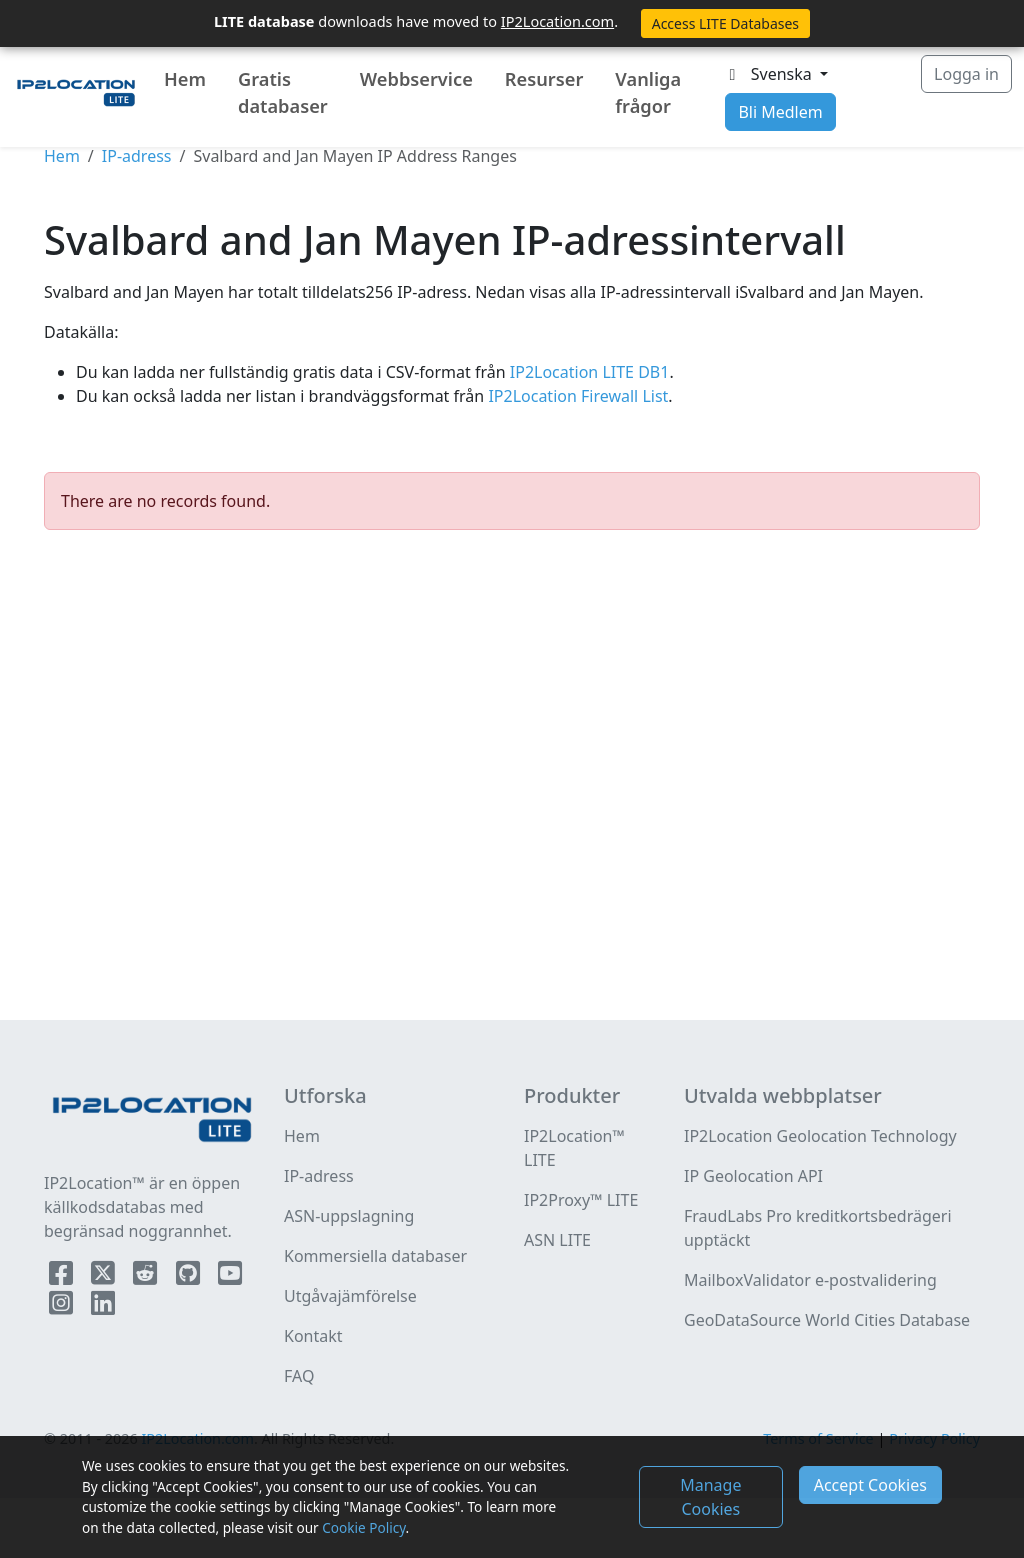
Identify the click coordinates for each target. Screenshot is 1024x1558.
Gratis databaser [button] (283, 92)
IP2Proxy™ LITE (581, 1200)
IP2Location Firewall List (576, 396)
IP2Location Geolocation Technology (820, 1136)
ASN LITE (557, 1240)
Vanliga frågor (648, 92)
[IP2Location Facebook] (63, 1277)
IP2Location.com (557, 21)
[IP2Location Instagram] (63, 1307)
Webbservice (416, 79)
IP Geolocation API (753, 1176)
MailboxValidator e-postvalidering (810, 1280)
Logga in (966, 74)
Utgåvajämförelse (350, 1296)
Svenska (769, 74)
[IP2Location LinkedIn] (103, 1307)
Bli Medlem (780, 112)
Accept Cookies (870, 1485)
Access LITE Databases (725, 23)
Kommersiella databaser (375, 1256)
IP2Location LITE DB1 (588, 372)
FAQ (299, 1376)
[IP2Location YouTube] (230, 1277)
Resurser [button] (544, 79)
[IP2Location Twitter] (105, 1277)
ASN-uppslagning (349, 1216)
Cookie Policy (363, 1527)
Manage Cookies (710, 1497)
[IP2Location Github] (190, 1277)
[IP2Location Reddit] (147, 1277)
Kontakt (313, 1336)
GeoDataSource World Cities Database (827, 1320)
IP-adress (137, 156)
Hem (185, 79)
